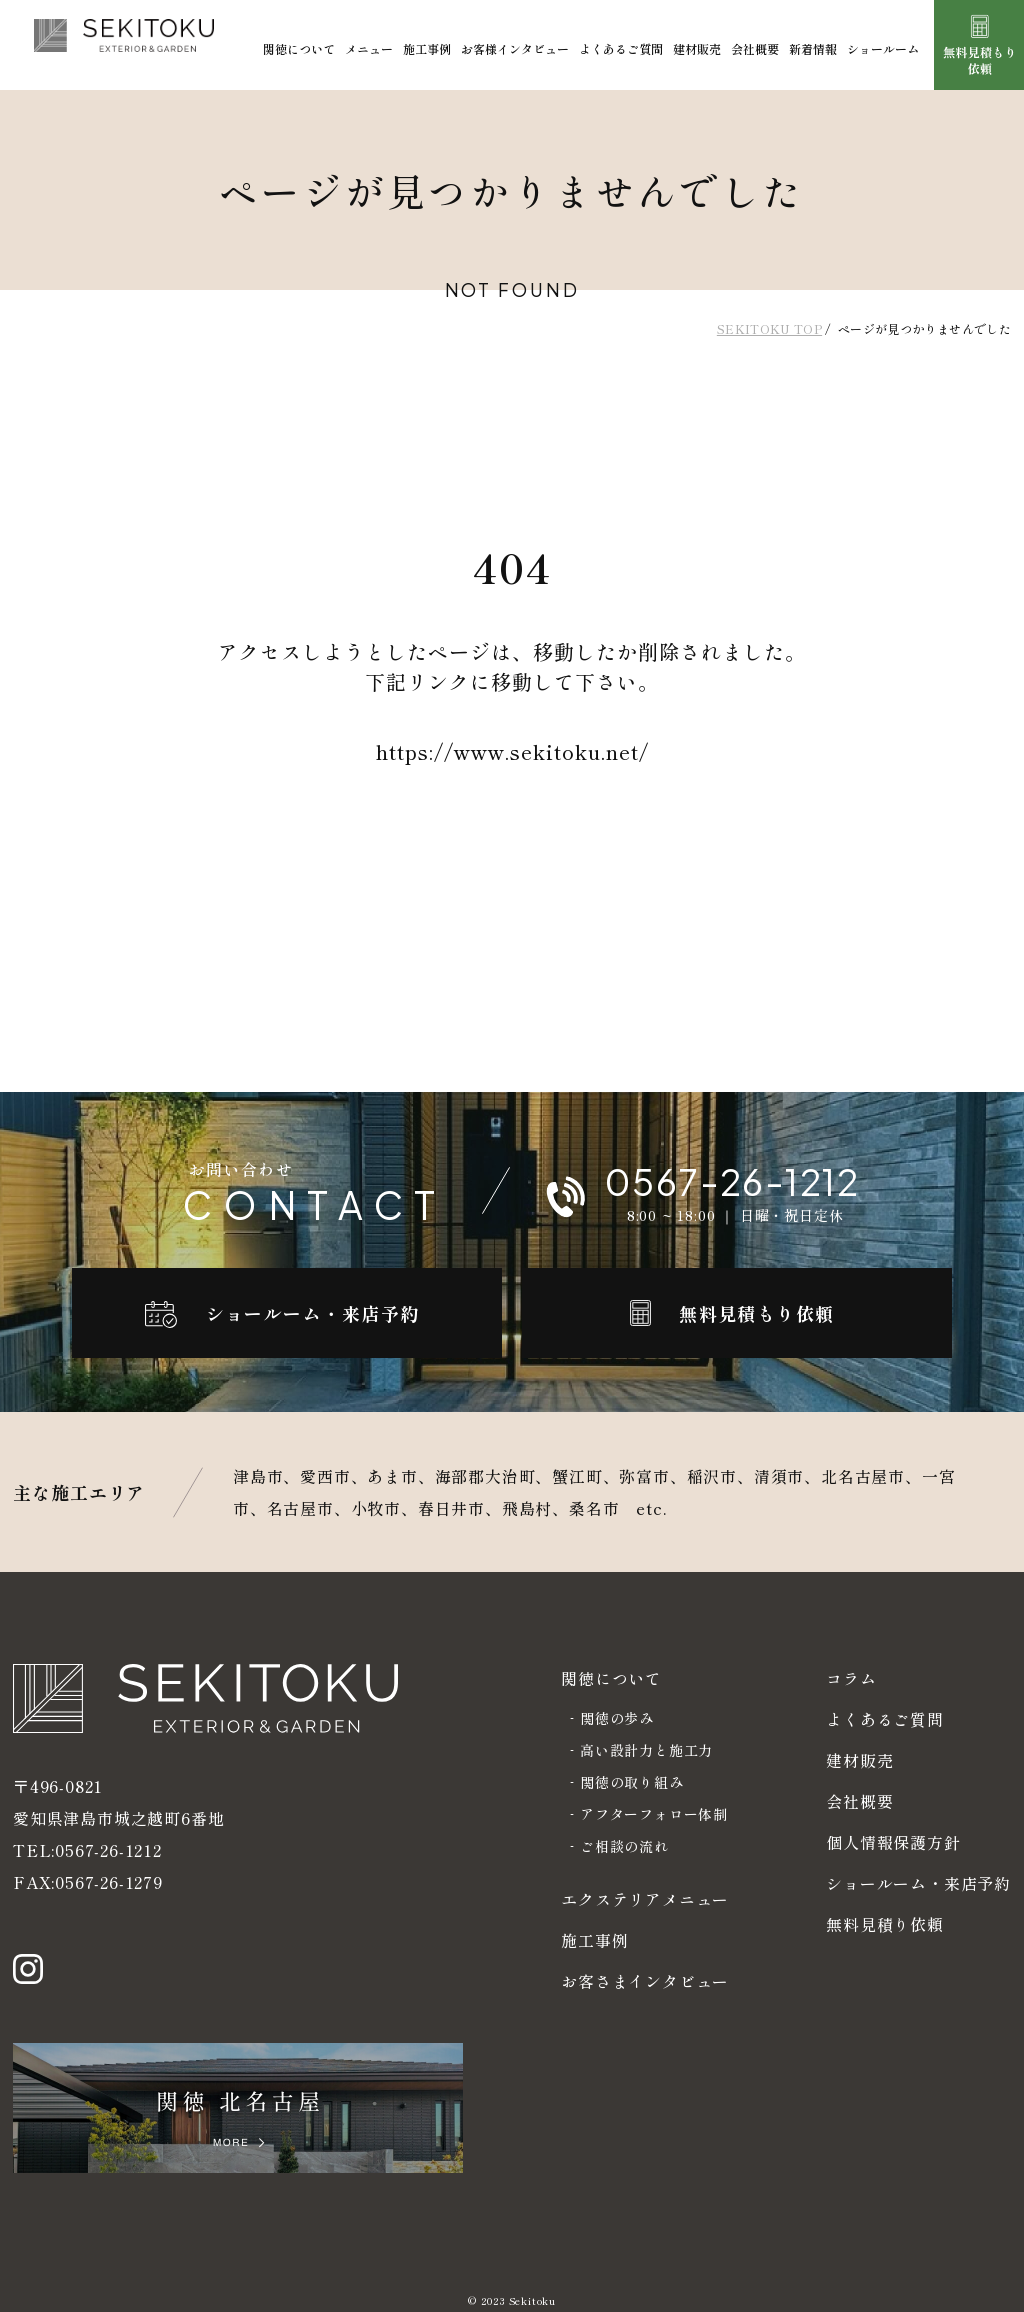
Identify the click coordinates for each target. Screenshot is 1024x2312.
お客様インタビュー (515, 48)
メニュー (369, 48)
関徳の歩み (617, 1718)
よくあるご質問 (621, 48)
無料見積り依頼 (885, 1924)
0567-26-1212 (108, 1831)
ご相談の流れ (624, 1846)
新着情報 (813, 48)
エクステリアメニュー (645, 1899)
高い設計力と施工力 (646, 1750)
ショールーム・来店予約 (918, 1883)
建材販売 (697, 48)
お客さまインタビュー (645, 1981)
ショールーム (883, 48)
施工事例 (427, 48)
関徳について (299, 48)
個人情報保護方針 (893, 1842)
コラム (851, 1678)
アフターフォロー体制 (654, 1814)
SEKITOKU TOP (769, 328)
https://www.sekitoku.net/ (512, 751)
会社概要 (755, 48)
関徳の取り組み (632, 1782)
